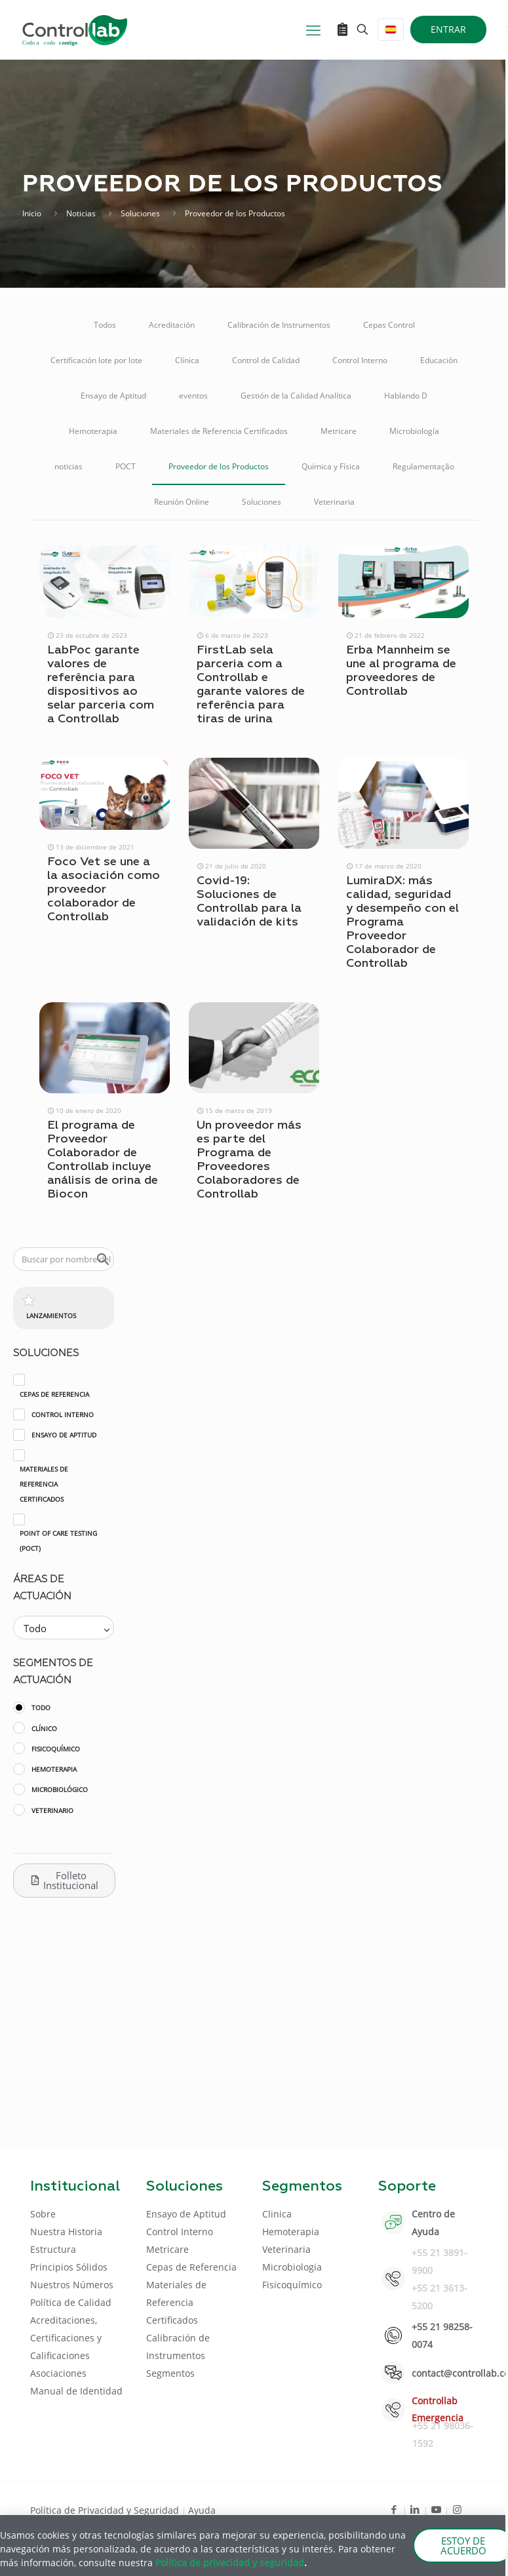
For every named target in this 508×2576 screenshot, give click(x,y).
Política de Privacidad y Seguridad (106, 2510)
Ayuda (202, 2510)
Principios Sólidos (68, 2267)
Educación (439, 360)
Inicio (31, 213)
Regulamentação (423, 466)
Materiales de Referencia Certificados (219, 431)
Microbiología (414, 431)
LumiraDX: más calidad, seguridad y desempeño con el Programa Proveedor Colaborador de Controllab (402, 922)
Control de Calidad (266, 360)
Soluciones (140, 213)
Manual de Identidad (76, 2391)
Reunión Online (181, 501)
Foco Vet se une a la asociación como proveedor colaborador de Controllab (103, 889)
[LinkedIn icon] (415, 2509)
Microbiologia (292, 2267)
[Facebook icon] (394, 2509)
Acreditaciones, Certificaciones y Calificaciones (66, 2338)
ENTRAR (448, 29)
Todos (105, 324)
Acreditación (172, 324)
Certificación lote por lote (96, 360)
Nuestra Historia (66, 2231)
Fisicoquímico (292, 2284)
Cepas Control (389, 324)
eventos (193, 395)
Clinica (277, 2214)
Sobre (43, 2214)
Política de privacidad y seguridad (229, 2562)
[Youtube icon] (436, 2509)
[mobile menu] (313, 29)
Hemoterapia (93, 431)
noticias (68, 466)
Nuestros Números (71, 2284)
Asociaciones (58, 2373)
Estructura (53, 2249)
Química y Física (331, 466)
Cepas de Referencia (191, 2267)
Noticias (81, 213)
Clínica (187, 360)
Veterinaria (334, 501)
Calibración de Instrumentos (278, 324)
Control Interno (359, 360)
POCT (125, 466)
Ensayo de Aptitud (113, 395)
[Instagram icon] (457, 2509)
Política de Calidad (70, 2302)
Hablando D (405, 395)
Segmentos (170, 2373)
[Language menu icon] (391, 29)
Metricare (339, 431)
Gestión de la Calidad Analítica (296, 395)
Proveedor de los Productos (218, 466)
